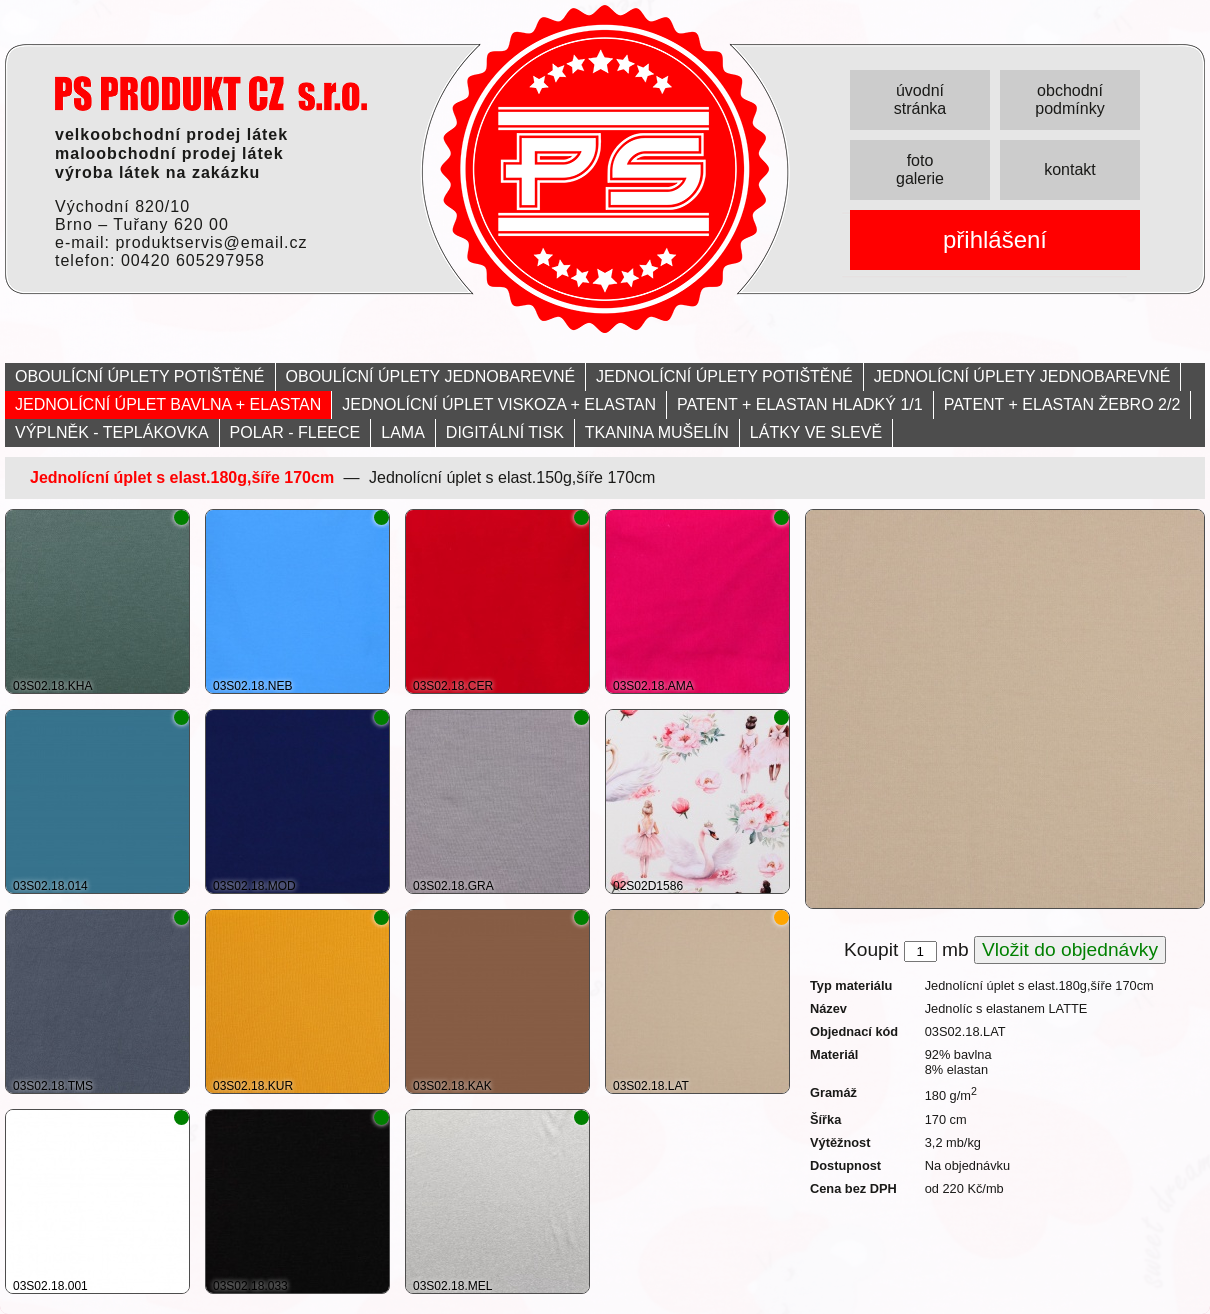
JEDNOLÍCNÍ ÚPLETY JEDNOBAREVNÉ (1022, 376)
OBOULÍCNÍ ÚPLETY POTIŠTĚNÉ (140, 376)
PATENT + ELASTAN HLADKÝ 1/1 (800, 404)
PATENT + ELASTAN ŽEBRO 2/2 (1062, 404)
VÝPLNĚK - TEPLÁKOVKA (112, 432)
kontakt (1070, 169)
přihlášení (995, 239)
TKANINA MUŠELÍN (657, 432)
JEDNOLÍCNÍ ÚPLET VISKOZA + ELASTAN (499, 404)
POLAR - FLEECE (295, 432)
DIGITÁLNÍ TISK (505, 432)
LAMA (403, 432)
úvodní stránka (920, 99)
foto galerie (920, 169)
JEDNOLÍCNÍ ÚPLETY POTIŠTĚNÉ (724, 376)
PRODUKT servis (211, 93)
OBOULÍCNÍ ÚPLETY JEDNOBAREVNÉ (431, 376)
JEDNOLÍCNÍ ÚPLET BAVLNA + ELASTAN (168, 404)
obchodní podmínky (1069, 99)
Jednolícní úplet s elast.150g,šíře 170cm (512, 477)
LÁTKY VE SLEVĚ (816, 432)
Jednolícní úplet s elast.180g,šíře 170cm (182, 477)
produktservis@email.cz (211, 242)
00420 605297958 (193, 260)
